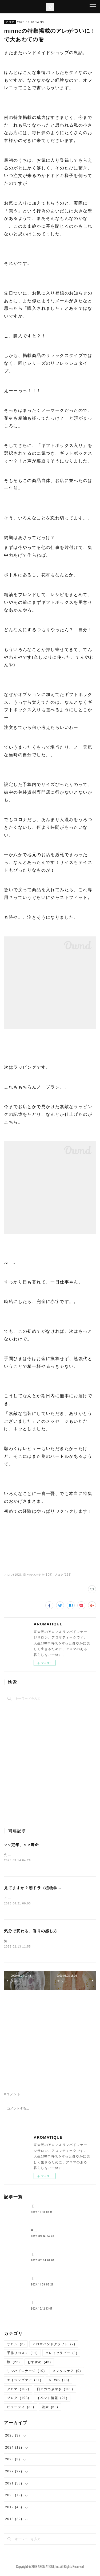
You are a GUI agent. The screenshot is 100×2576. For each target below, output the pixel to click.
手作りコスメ (22, 2354)
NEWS (59, 2381)
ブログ (18, 2399)
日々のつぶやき (55, 2390)
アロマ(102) (12, 1574)
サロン (16, 2345)
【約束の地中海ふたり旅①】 (54, 2207)
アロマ (9, 22)
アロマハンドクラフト (53, 2345)
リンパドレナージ (26, 2372)
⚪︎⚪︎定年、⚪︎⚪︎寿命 (21, 1845)
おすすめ (39, 2363)
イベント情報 (52, 2399)
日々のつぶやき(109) (38, 1574)
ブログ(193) (63, 1574)
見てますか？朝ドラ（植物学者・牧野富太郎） (47, 1888)
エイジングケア (24, 2381)
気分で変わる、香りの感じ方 (30, 1932)
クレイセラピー (61, 2354)
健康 (50, 2408)
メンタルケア (67, 2372)
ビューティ (20, 2408)
